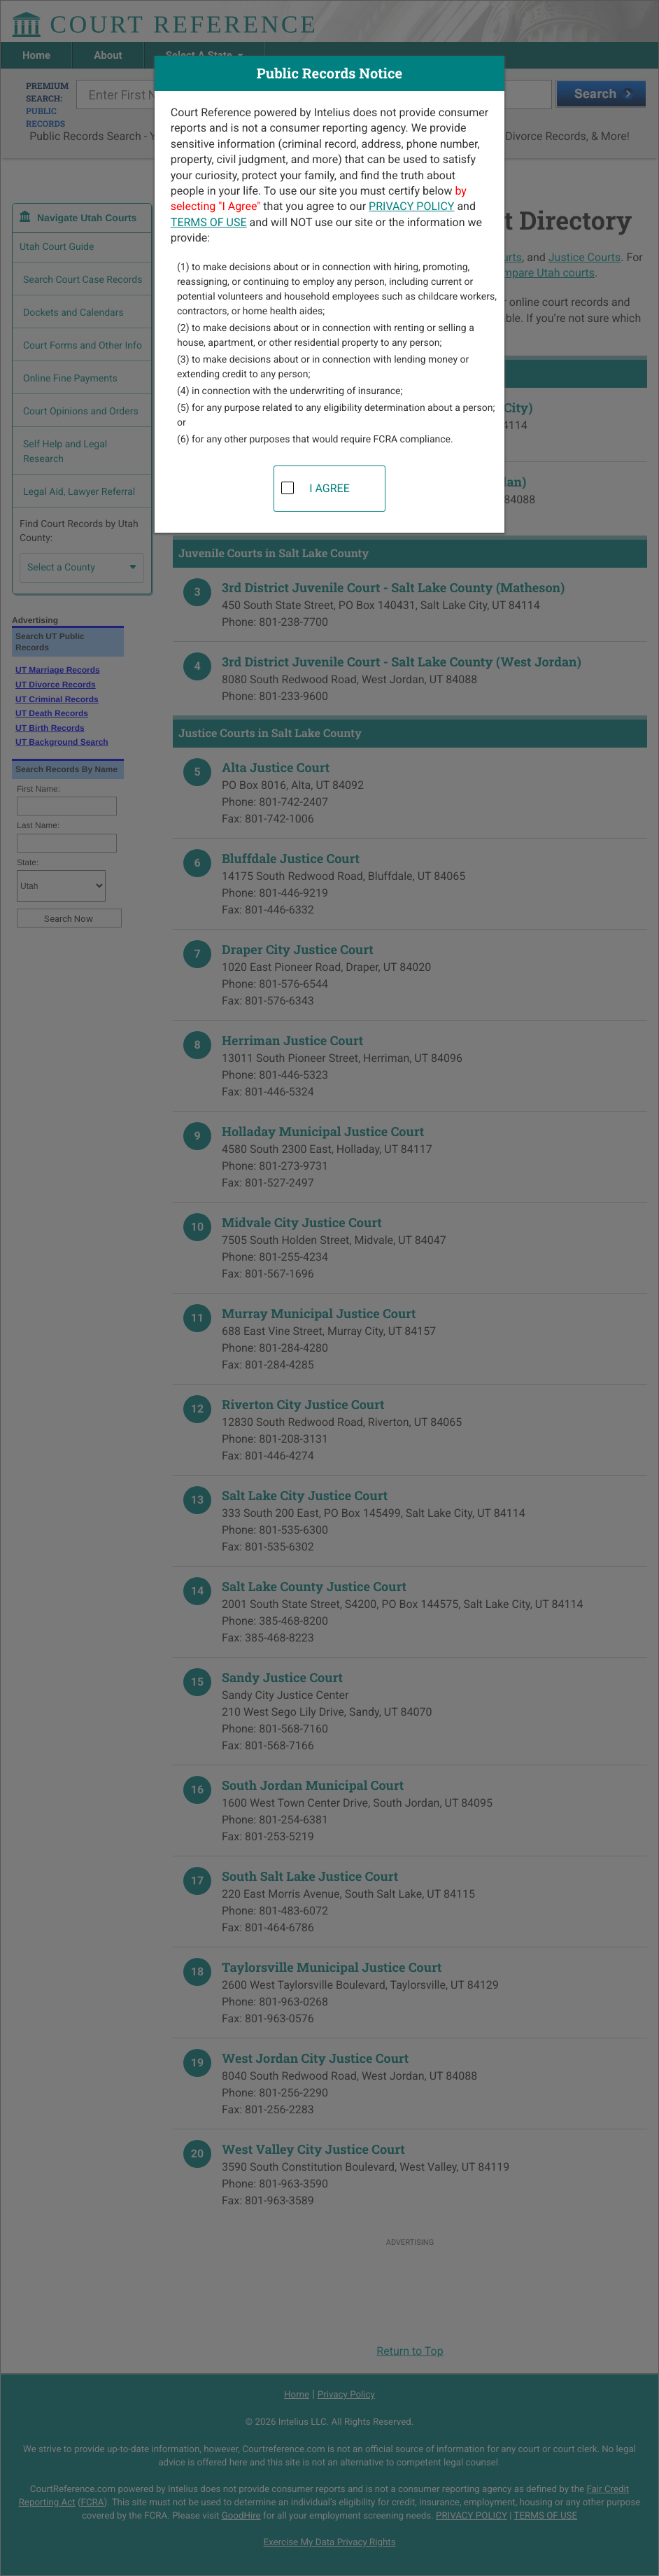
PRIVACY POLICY (411, 206)
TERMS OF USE (209, 222)
